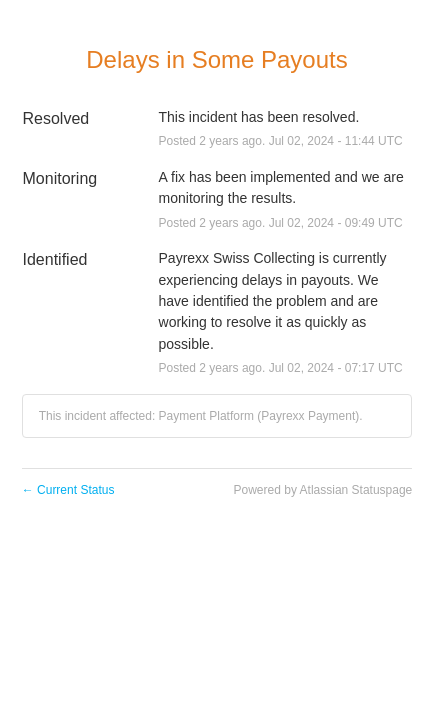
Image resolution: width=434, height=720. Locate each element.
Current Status (68, 490)
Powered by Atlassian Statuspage (323, 490)
